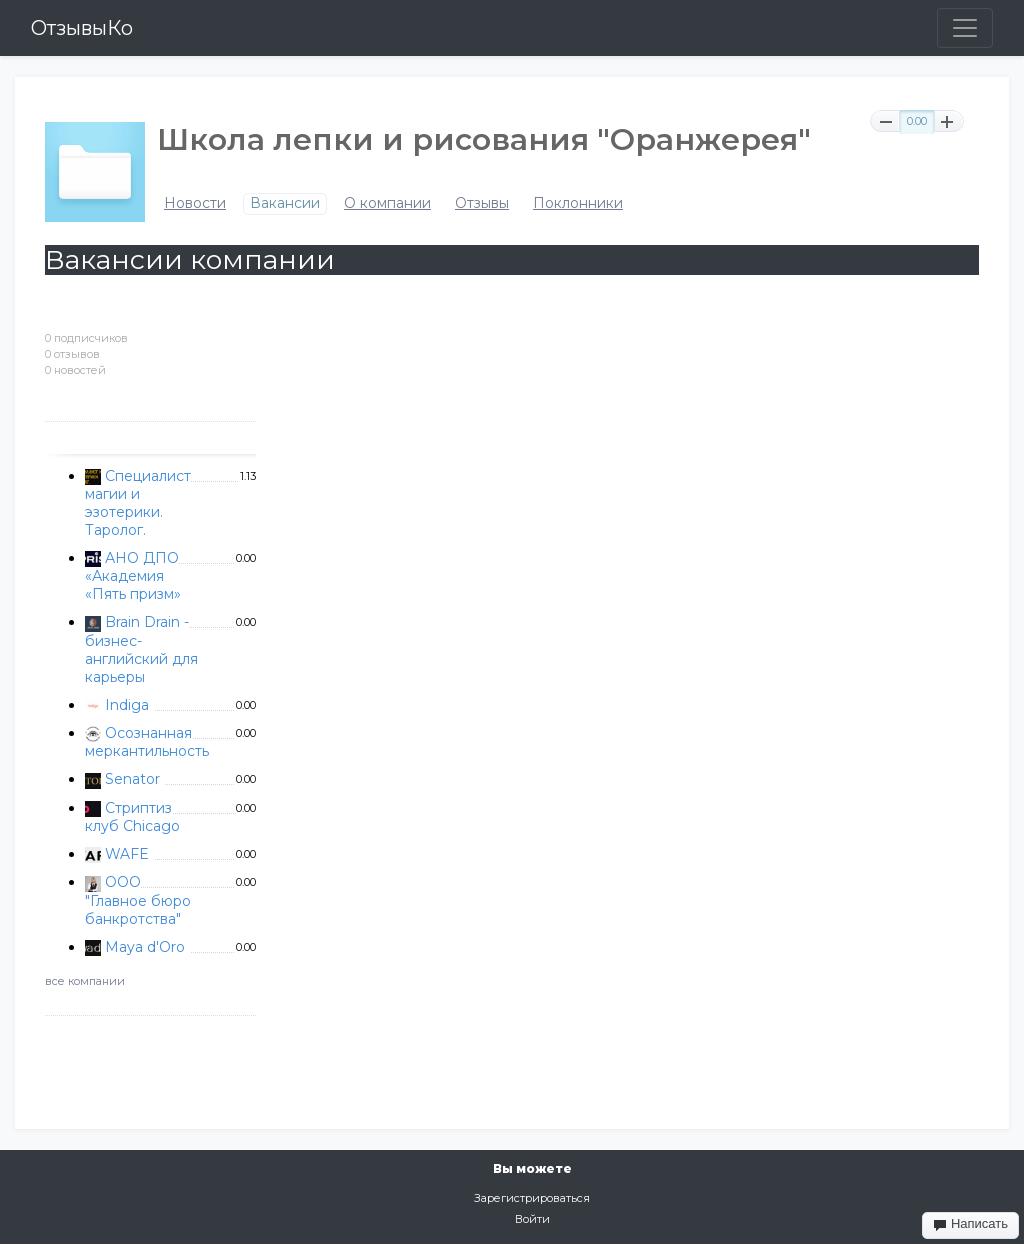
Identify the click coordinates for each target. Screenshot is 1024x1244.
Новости (195, 203)
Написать (970, 1224)
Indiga (127, 705)
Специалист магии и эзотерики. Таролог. (138, 503)
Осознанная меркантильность (147, 742)
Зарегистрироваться (532, 1198)
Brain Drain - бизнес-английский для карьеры (141, 649)
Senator (132, 779)
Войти (532, 1219)
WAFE (127, 854)
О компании (387, 203)
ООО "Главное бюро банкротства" (138, 900)
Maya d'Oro (145, 947)
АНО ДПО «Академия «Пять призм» (133, 576)
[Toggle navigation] (965, 28)
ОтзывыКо (82, 28)
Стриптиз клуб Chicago (132, 817)
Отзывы (482, 203)
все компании (85, 981)
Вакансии (285, 203)
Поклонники (578, 203)
